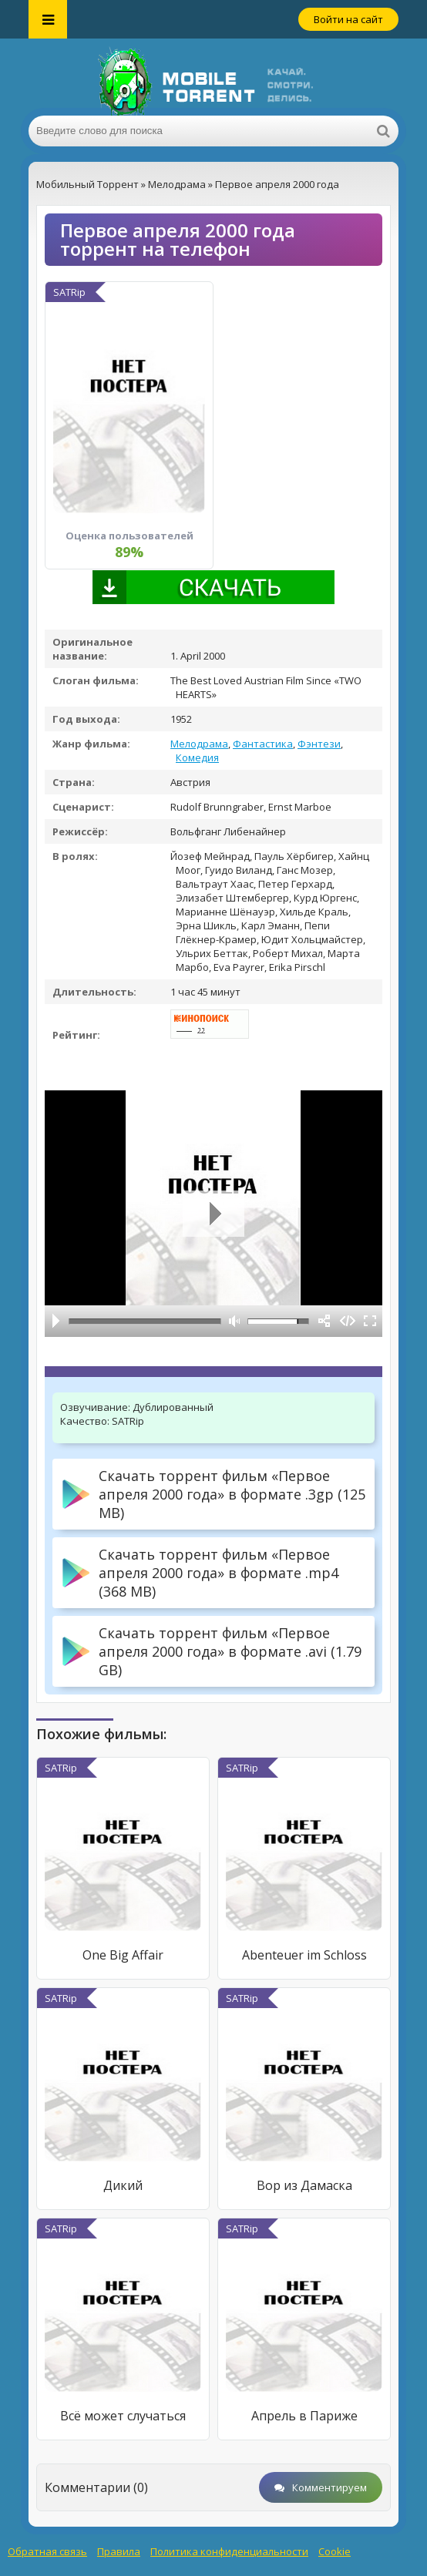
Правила (118, 2551)
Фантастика (263, 744)
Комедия (197, 757)
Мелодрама (199, 744)
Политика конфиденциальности (229, 2551)
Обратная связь (47, 2551)
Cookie (334, 2551)
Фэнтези (319, 744)
